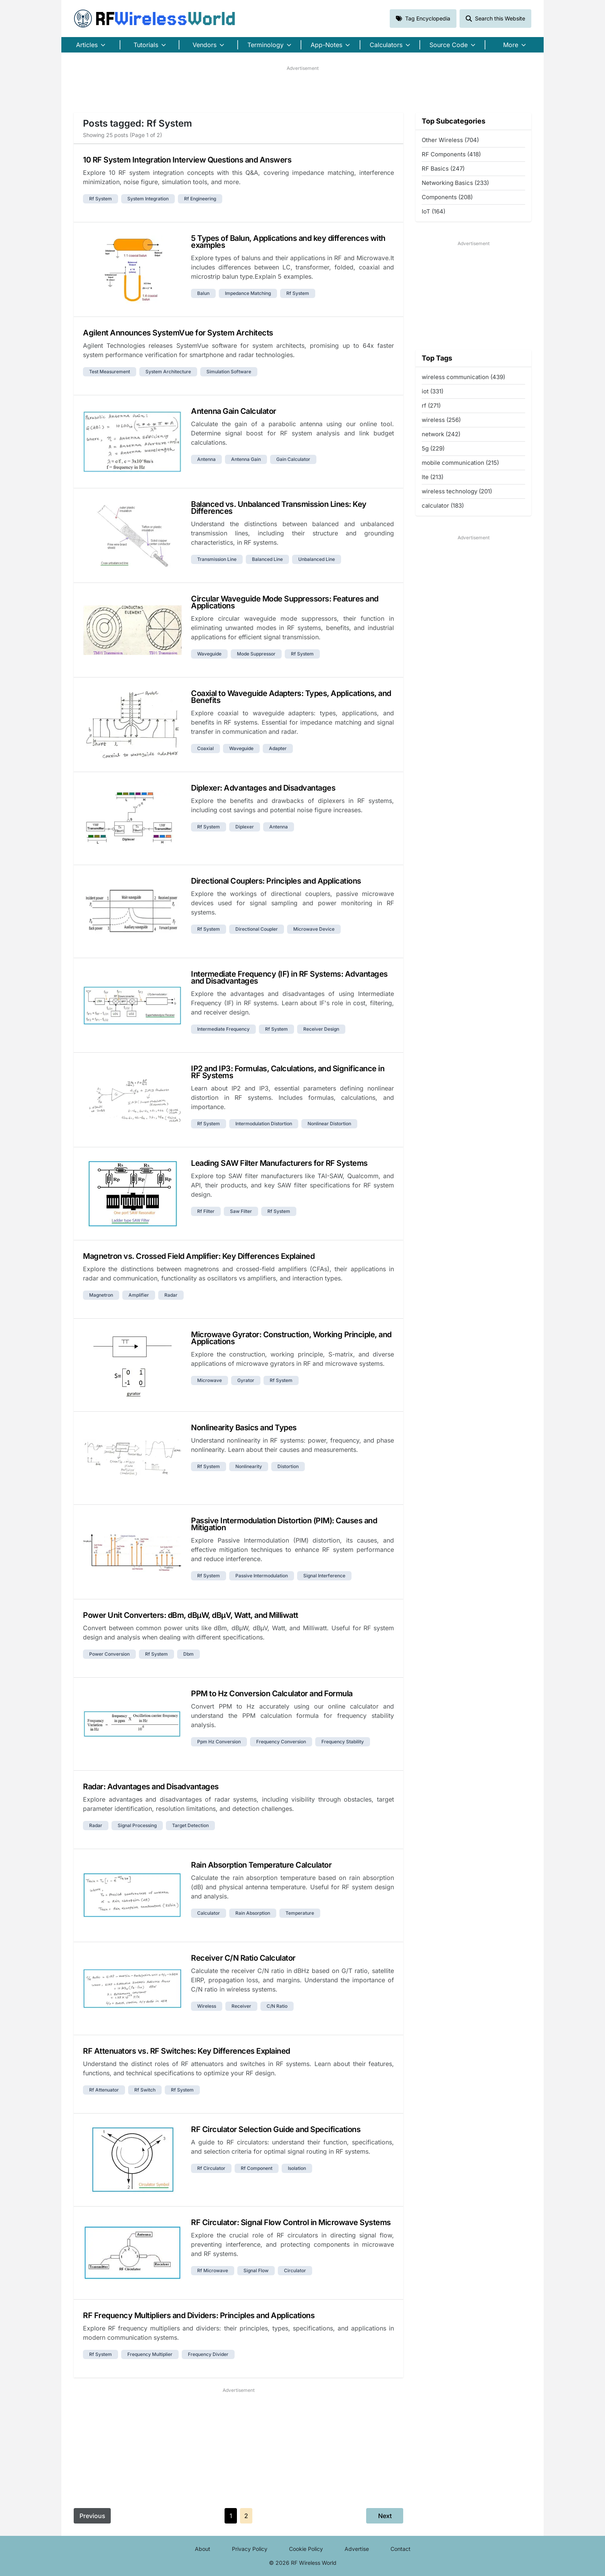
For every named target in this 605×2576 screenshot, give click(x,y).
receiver (241, 2006)
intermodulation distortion (263, 1123)
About (202, 2549)
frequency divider (208, 2354)
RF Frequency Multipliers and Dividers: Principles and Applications (198, 2315)
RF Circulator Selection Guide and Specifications (275, 2129)
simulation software (228, 371)
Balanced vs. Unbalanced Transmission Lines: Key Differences (279, 508)
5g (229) (433, 448)
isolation (297, 2168)
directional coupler (256, 929)
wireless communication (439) (463, 377)
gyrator (245, 1380)
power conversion (109, 1654)
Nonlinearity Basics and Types (244, 1427)
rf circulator (211, 2168)
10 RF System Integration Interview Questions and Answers (187, 159)
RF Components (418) (451, 154)
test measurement (109, 371)
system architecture (168, 371)
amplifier (138, 1295)
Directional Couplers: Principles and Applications (276, 881)
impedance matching (248, 293)
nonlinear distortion (329, 1123)
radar (170, 1295)
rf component (256, 2168)
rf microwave (212, 2270)
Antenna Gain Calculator (233, 411)
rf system (100, 199)
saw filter (241, 1211)
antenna (206, 459)
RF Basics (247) (443, 168)
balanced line (267, 559)
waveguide (209, 654)
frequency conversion (281, 1741)
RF (155, 18)
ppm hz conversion (219, 1741)
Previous (92, 2516)
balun (203, 293)
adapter (278, 748)
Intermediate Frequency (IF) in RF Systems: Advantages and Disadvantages (289, 977)
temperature (300, 1913)
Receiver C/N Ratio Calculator (243, 1958)
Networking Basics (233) (455, 182)
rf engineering (200, 199)
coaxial (205, 748)
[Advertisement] (302, 89)
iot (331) (432, 391)
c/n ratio (277, 2006)
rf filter (206, 1211)
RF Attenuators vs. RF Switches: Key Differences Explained (186, 2051)
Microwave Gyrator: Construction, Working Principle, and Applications (291, 1338)
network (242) (441, 434)
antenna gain (246, 459)
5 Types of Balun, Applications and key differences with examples (288, 242)
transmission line (217, 559)
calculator (208, 1913)
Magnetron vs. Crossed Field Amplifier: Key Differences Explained (198, 1256)
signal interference (324, 1575)
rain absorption (252, 1913)
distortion (288, 1466)
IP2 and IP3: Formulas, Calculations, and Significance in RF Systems (287, 1072)
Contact (400, 2549)
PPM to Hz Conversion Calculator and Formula (272, 1693)
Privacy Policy (249, 2549)
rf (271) (431, 405)
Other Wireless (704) (450, 140)
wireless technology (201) (457, 491)
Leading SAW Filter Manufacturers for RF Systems (279, 1163)
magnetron (101, 1295)
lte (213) (432, 477)
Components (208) (447, 197)
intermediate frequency (223, 1029)
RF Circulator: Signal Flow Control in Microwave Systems (291, 2222)
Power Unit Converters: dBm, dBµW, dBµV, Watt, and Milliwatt (190, 1615)
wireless (206, 2006)
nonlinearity (248, 1466)
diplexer (244, 827)
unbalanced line (316, 559)
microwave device (314, 929)
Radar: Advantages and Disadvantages (151, 1786)
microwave (209, 1380)
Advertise (357, 2549)
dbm (188, 1654)
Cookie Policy (306, 2549)
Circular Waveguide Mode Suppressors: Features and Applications (285, 602)
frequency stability (342, 1741)
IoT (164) (433, 211)
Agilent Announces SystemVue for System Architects (178, 332)
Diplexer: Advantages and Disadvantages (263, 788)
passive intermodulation (261, 1575)
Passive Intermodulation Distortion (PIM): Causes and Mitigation (284, 1524)
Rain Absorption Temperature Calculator (261, 1865)
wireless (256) (441, 419)
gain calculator (293, 459)
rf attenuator (104, 2090)
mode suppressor (256, 654)
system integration (148, 199)
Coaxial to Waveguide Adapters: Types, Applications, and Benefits (291, 697)
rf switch (144, 2090)
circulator (295, 2270)
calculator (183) (443, 505)
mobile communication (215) (460, 462)
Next (385, 2516)
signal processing (137, 1825)
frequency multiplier (149, 2354)
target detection (190, 1825)
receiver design (321, 1029)
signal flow (256, 2270)
